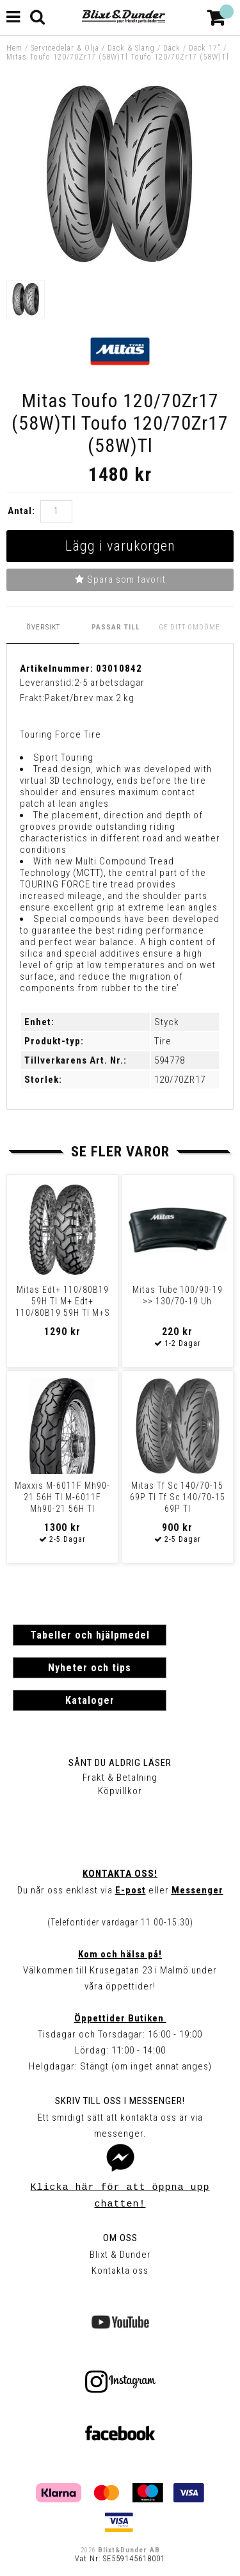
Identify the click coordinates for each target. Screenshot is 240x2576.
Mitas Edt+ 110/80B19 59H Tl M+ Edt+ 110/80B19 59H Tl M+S (62, 1301)
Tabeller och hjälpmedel (90, 1635)
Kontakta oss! (120, 1873)
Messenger (197, 1890)
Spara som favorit (120, 579)
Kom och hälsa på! (120, 1954)
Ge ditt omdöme (189, 627)
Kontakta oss (120, 2270)
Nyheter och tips (89, 1668)
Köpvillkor (120, 1791)
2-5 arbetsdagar (109, 682)
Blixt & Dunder (120, 2254)
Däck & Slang (131, 48)
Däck (171, 48)
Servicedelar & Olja (65, 48)
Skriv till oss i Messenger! (120, 2101)
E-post (130, 1890)
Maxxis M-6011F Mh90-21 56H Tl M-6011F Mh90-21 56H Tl (62, 1497)
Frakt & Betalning (120, 1777)
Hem (14, 48)
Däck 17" (205, 48)
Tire (163, 1041)
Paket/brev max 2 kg (89, 698)
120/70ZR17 (179, 1079)
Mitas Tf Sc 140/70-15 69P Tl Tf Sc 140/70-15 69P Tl (177, 1497)
